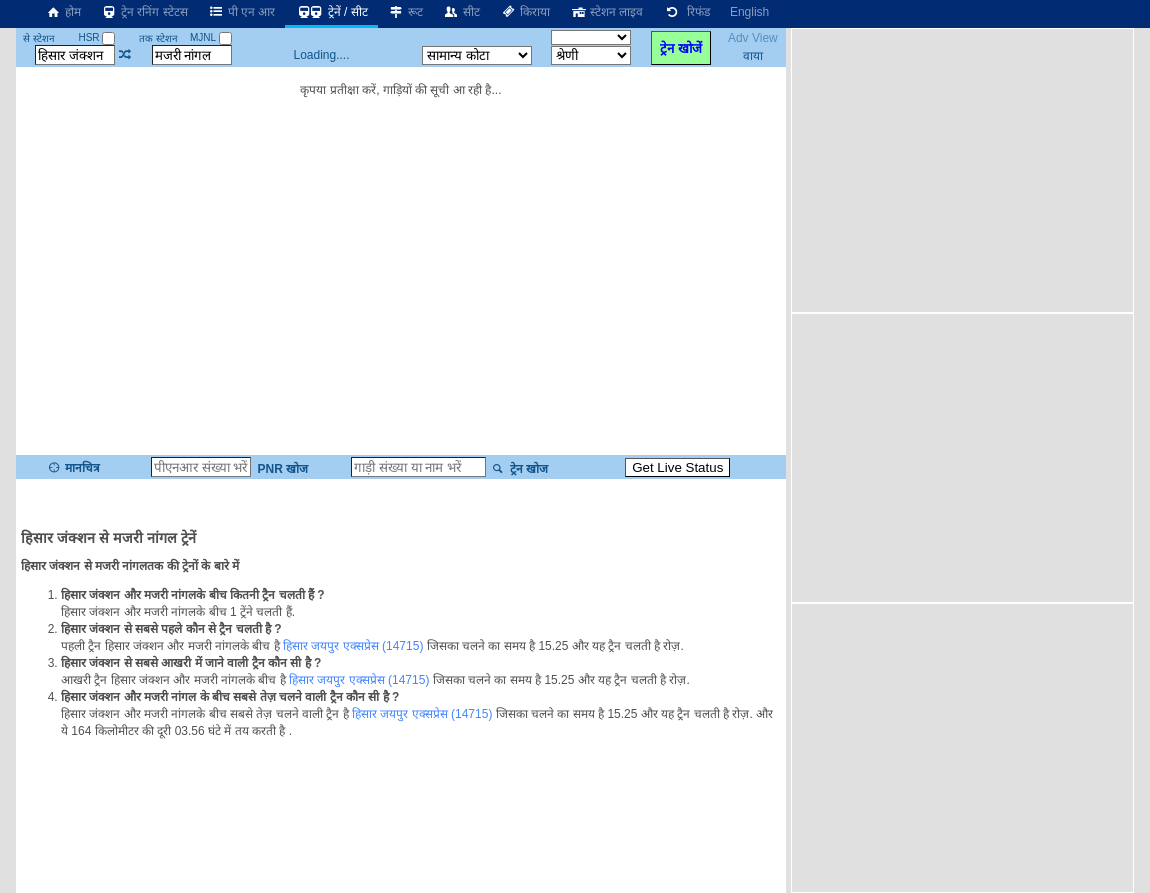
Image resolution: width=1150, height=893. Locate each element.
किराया (525, 12)
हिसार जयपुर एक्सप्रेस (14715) (353, 646)
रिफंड (686, 12)
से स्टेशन (39, 38)
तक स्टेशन (158, 38)
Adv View (753, 38)
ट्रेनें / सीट (331, 12)
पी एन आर (242, 12)
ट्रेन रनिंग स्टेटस (144, 12)
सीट (461, 12)
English (749, 12)
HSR (96, 37)
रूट (405, 12)
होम (63, 12)
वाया (753, 56)
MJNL (211, 37)
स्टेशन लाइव (606, 12)
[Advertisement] (965, 169)
